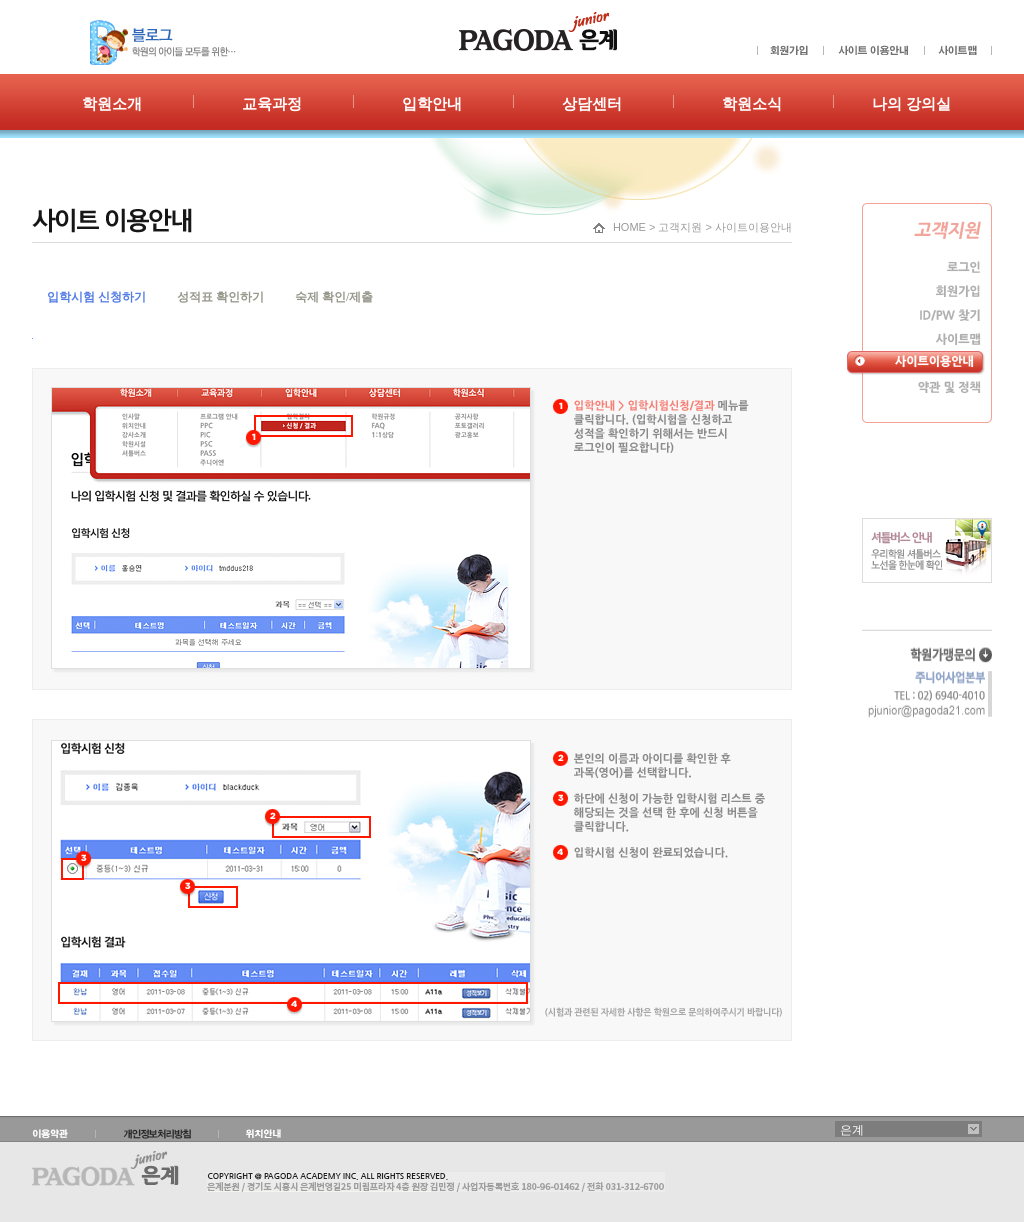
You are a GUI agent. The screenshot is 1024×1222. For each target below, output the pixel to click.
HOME (629, 227)
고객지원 (680, 227)
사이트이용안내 (753, 227)
